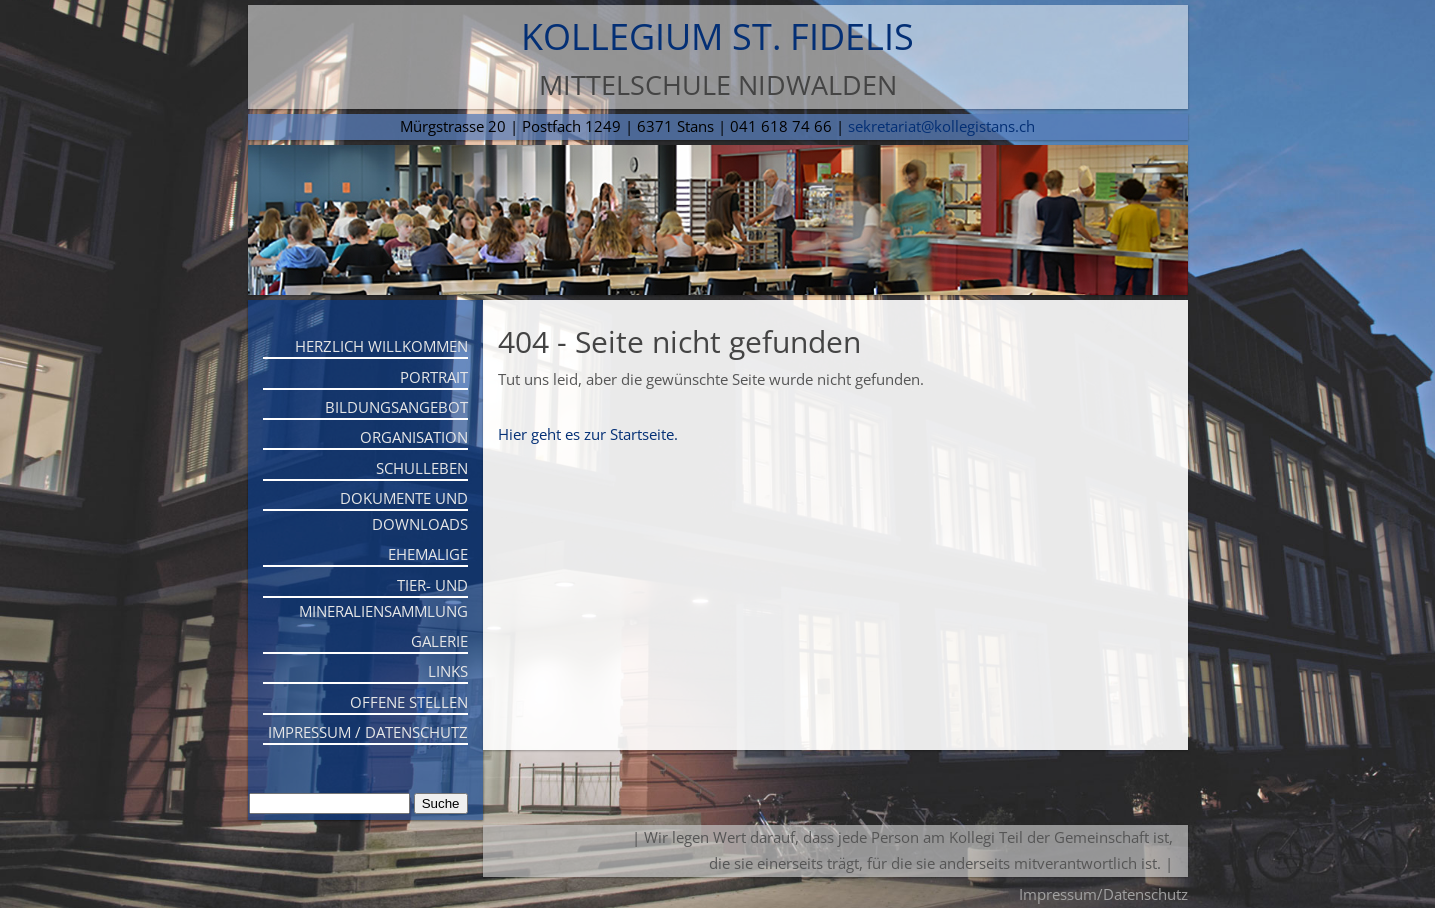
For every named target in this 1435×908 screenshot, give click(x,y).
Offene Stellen (409, 702)
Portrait (434, 377)
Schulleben (422, 468)
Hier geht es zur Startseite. (588, 434)
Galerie (439, 641)
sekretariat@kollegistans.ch (941, 126)
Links (448, 671)
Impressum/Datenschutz (1103, 894)
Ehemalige (428, 554)
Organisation (414, 437)
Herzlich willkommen (381, 346)
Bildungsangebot (396, 407)
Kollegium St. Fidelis (717, 36)
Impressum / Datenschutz (368, 732)
